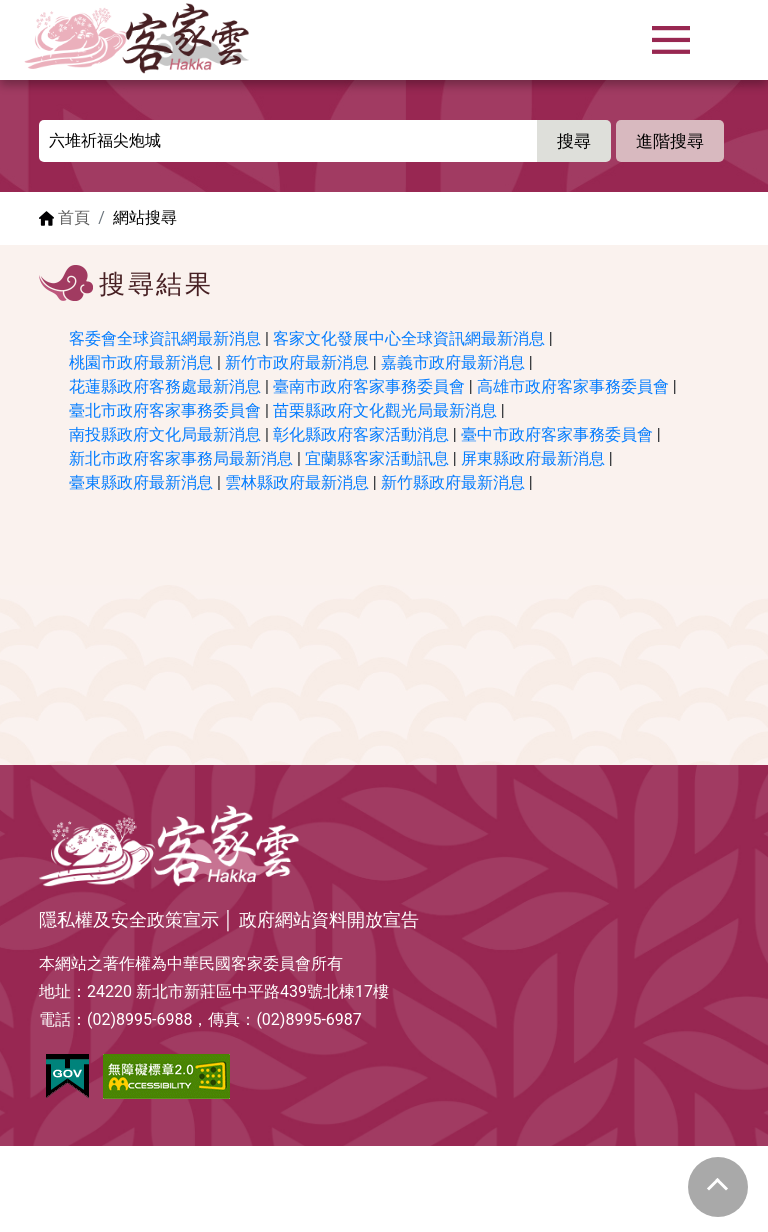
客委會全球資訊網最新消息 (165, 338)
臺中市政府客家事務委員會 (557, 434)
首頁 (74, 217)
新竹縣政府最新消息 (453, 482)
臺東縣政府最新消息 (141, 482)
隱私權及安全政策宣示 (129, 920)
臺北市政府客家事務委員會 (165, 410)
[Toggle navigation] (671, 40)
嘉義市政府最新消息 (453, 362)
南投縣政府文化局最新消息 (165, 434)
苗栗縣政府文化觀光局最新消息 (385, 410)
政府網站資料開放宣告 (329, 920)
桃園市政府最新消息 (141, 362)
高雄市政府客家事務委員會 (573, 386)
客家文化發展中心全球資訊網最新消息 (409, 338)
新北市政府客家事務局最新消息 (181, 458)
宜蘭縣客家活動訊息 (377, 458)
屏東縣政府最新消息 (533, 458)
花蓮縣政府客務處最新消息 (165, 386)
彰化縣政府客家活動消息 (361, 434)
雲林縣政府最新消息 (297, 482)
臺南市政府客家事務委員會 (369, 386)
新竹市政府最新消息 (297, 362)
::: (45, 131)
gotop (718, 1187)
